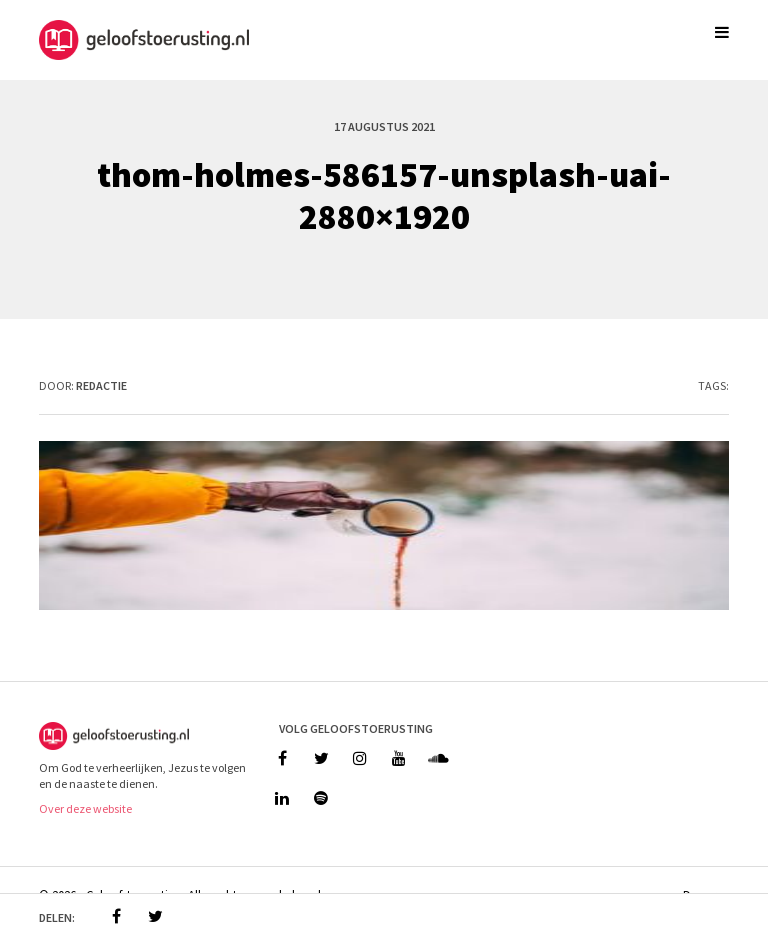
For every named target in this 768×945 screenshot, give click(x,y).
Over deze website (85, 808)
